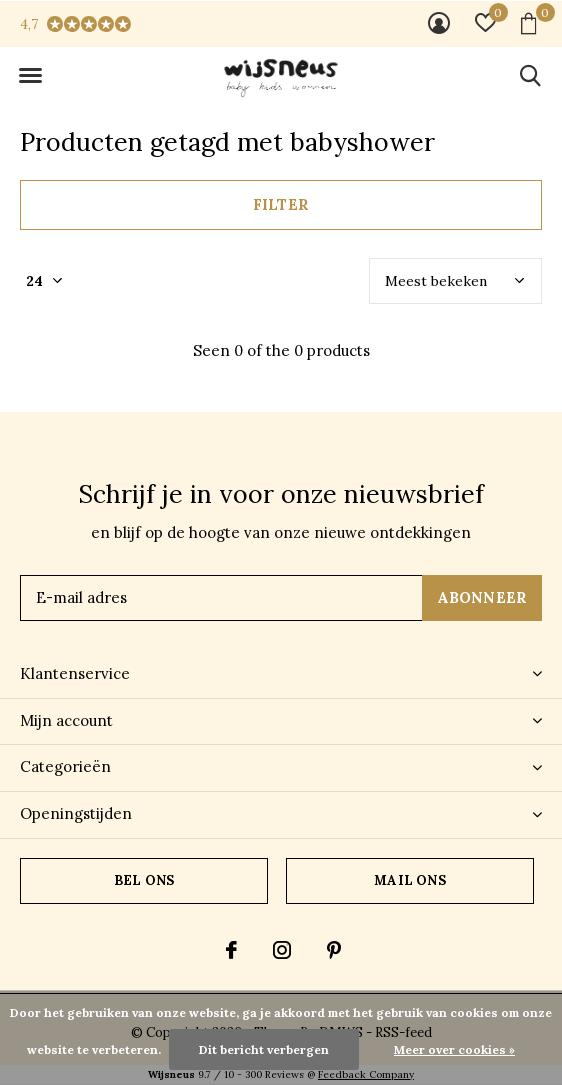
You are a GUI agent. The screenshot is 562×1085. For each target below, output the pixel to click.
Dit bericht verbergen (264, 1049)
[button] (30, 76)
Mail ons (409, 880)
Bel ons (144, 880)
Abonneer (482, 597)
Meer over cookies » (454, 1049)
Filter (281, 204)
